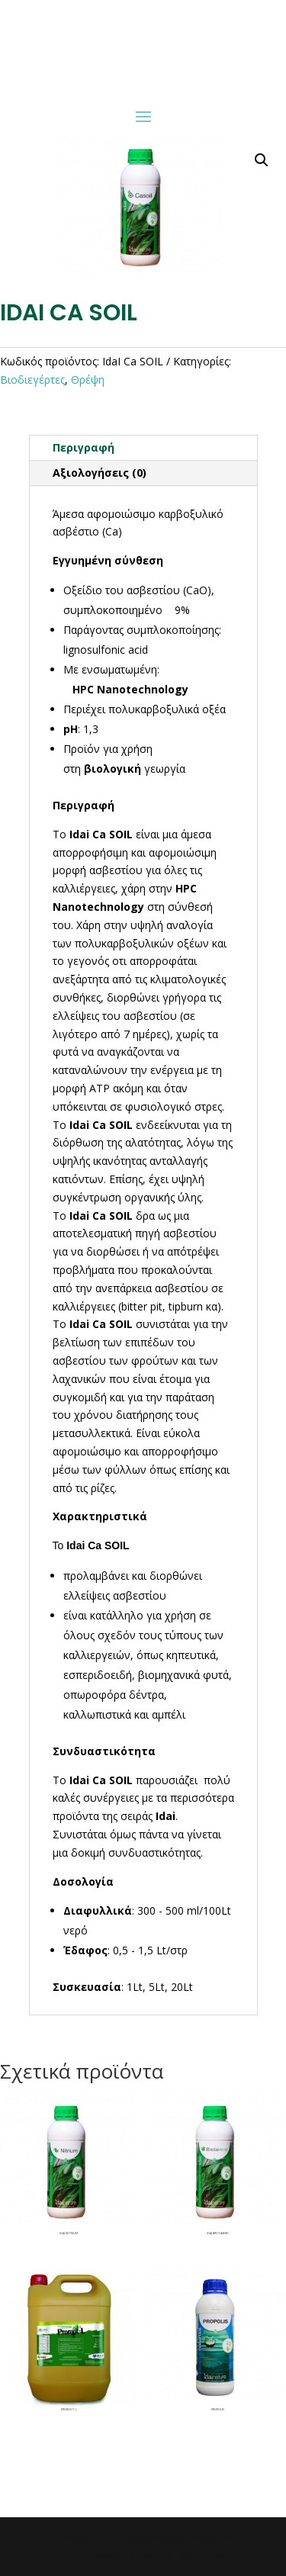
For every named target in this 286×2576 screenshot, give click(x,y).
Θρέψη (87, 379)
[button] (261, 160)
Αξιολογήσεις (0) (99, 472)
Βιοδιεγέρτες (32, 379)
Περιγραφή (83, 447)
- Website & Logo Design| (178, 2554)
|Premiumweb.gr (89, 2554)
